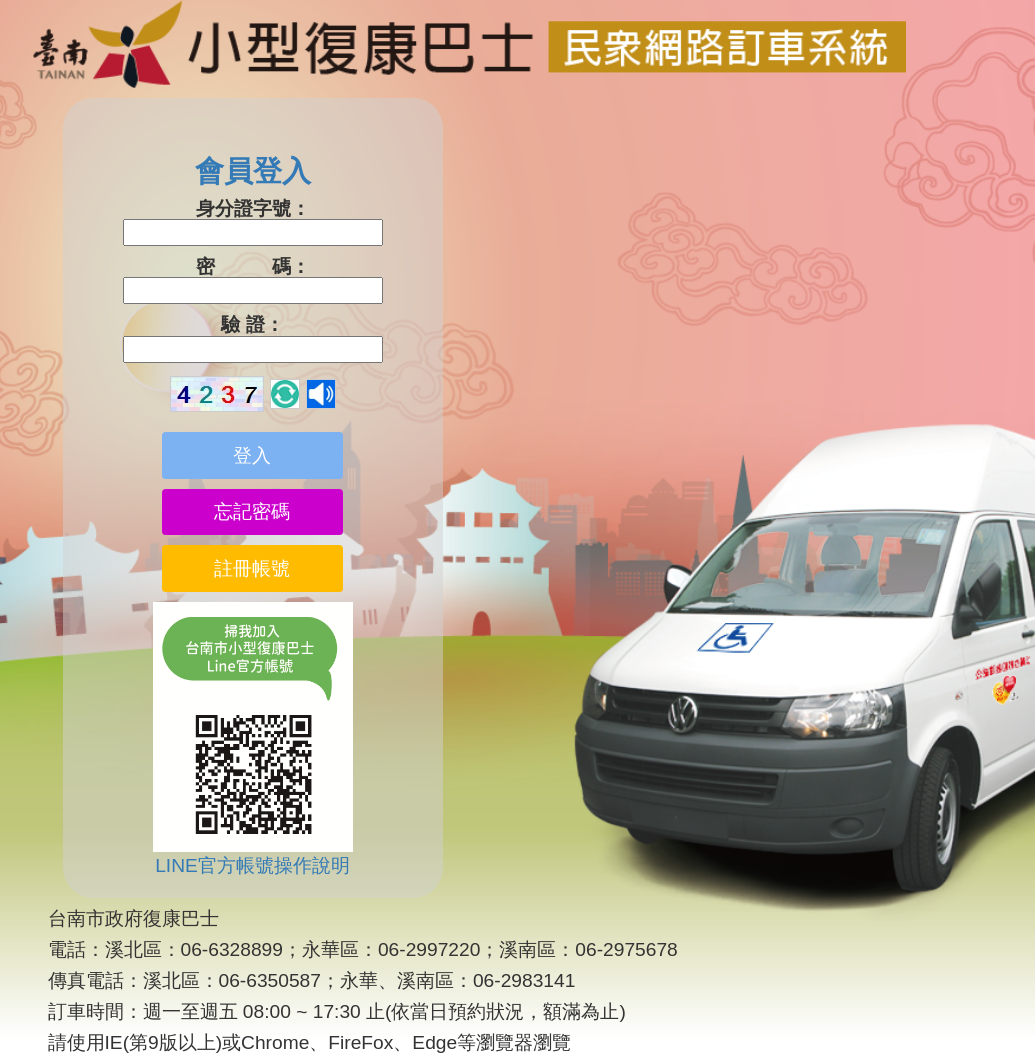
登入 (252, 455)
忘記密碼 (252, 511)
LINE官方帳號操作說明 (252, 865)
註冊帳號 (252, 568)
